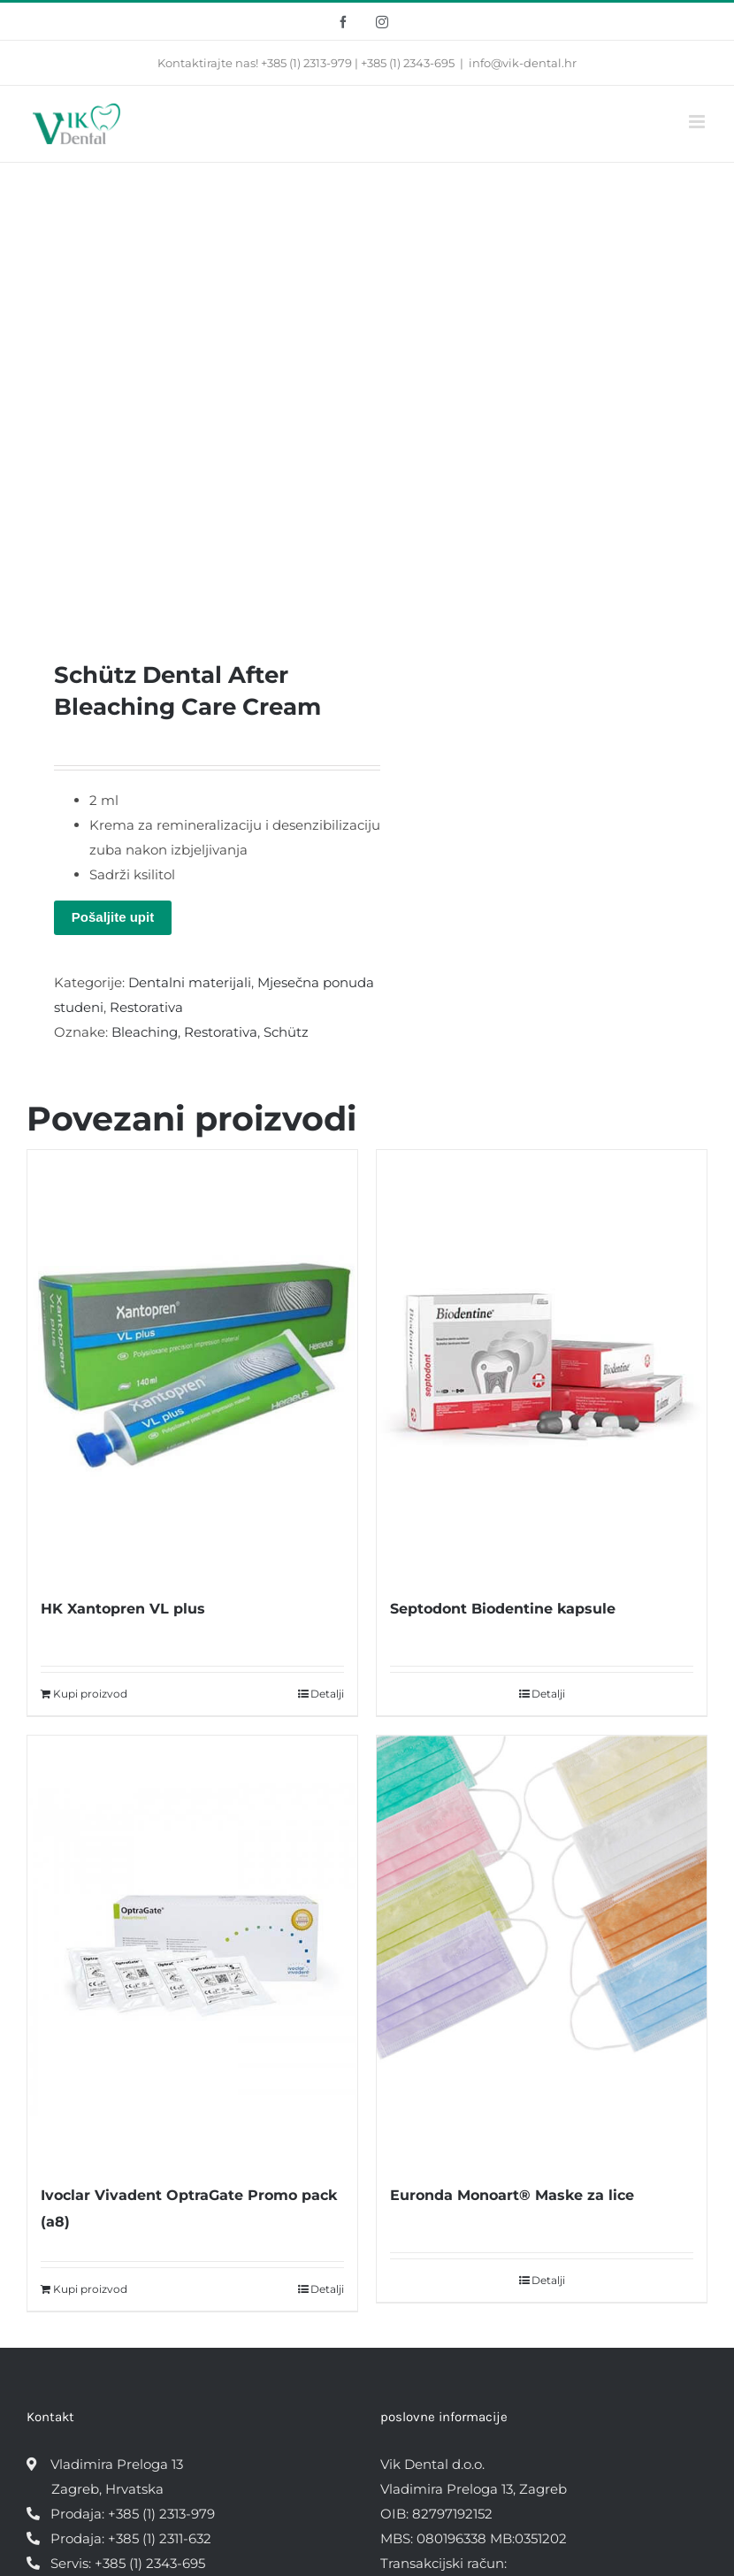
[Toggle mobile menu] (698, 121)
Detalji (327, 1693)
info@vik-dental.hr (523, 63)
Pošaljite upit (113, 916)
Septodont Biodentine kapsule (502, 1608)
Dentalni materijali (189, 982)
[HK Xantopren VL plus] (192, 1364)
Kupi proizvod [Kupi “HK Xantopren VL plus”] (90, 1693)
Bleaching (144, 1032)
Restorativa (146, 1007)
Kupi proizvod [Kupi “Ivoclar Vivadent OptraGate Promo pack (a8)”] (90, 2289)
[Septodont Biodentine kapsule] (542, 1364)
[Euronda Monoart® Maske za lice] (542, 1950)
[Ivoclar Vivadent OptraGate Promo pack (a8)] (192, 1950)
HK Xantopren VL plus (123, 1608)
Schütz (286, 1032)
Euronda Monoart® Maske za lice (512, 2195)
